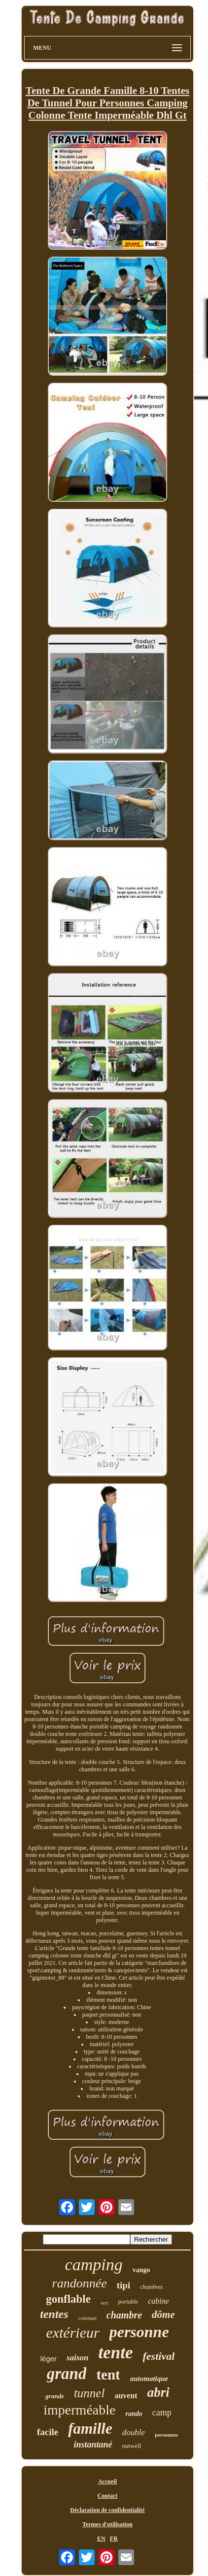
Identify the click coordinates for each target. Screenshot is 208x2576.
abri (158, 2392)
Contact (108, 2495)
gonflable (68, 2299)
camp (162, 2412)
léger (48, 2358)
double (133, 2432)
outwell (131, 2445)
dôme (163, 2314)
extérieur (72, 2332)
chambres (151, 2286)
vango (141, 2270)
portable (128, 2301)
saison (77, 2357)
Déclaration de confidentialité (107, 2510)
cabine (158, 2301)
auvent (125, 2395)
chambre (124, 2315)
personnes (166, 2435)
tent (108, 2374)
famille (90, 2428)
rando (133, 2413)
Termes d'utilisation (107, 2524)
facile (47, 2432)
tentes (54, 2314)
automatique (149, 2378)
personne (139, 2332)
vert (104, 2303)
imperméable (79, 2409)
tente (116, 2352)
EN (101, 2538)
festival (159, 2356)
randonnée (79, 2283)
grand (67, 2373)
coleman (87, 2318)
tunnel (89, 2393)
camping (94, 2264)
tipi (123, 2285)
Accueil (107, 2481)
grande (54, 2396)
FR (114, 2538)
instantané (92, 2444)
